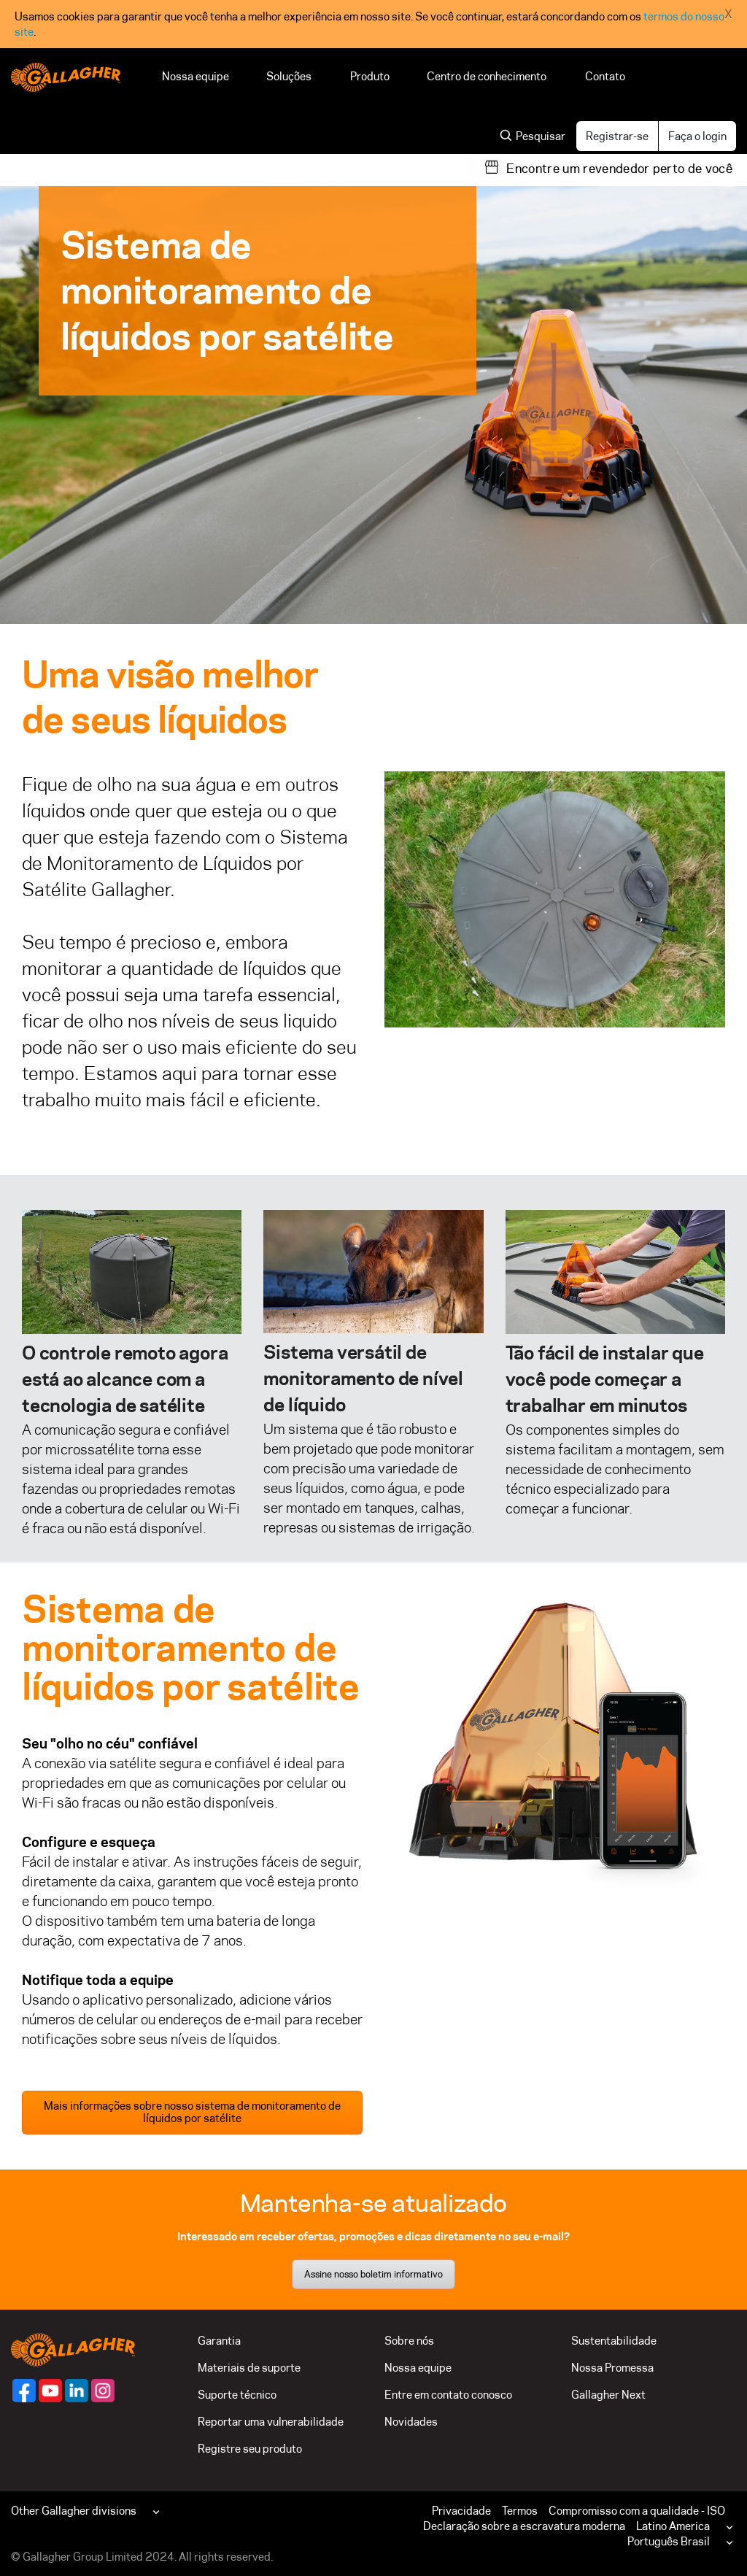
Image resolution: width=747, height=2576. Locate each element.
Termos (520, 2510)
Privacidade (461, 2510)
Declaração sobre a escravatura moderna (524, 2526)
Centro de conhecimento (487, 76)
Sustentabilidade (614, 2340)
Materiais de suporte (249, 2367)
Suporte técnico (237, 2394)
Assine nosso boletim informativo (373, 2273)
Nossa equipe (195, 76)
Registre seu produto (250, 2448)
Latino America (673, 2526)
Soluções (289, 76)
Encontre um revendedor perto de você (619, 168)
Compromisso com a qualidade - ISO (637, 2510)
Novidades (411, 2421)
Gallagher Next (608, 2394)
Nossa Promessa (612, 2367)
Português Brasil (668, 2541)
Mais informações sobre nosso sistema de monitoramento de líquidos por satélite (192, 2112)
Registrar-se (617, 136)
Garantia (219, 2340)
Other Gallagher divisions (73, 2510)
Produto (370, 76)
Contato (605, 76)
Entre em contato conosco (448, 2394)
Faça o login (697, 136)
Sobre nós (409, 2340)
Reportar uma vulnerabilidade (271, 2421)
